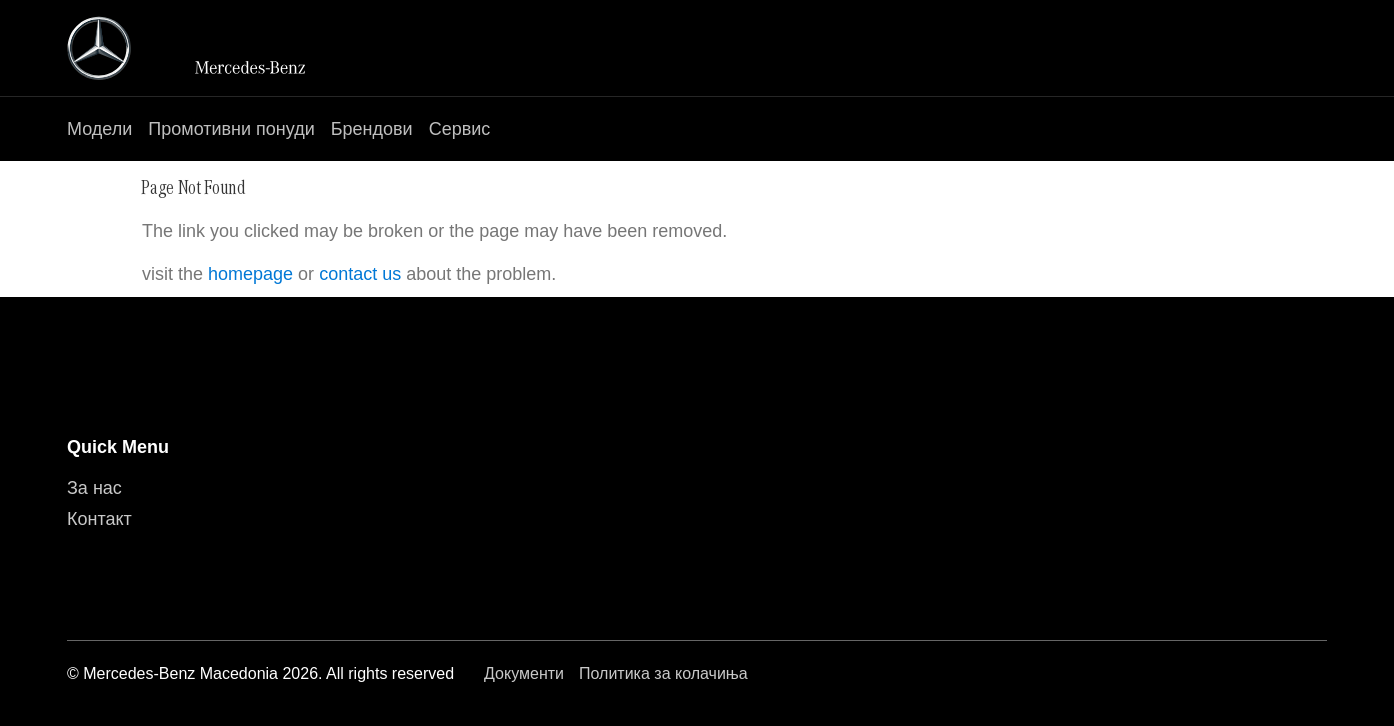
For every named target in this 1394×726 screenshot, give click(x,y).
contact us (360, 274)
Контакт (99, 519)
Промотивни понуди (231, 129)
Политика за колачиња (663, 673)
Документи (524, 673)
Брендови (372, 129)
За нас (94, 488)
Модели (99, 129)
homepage (250, 274)
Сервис (460, 129)
